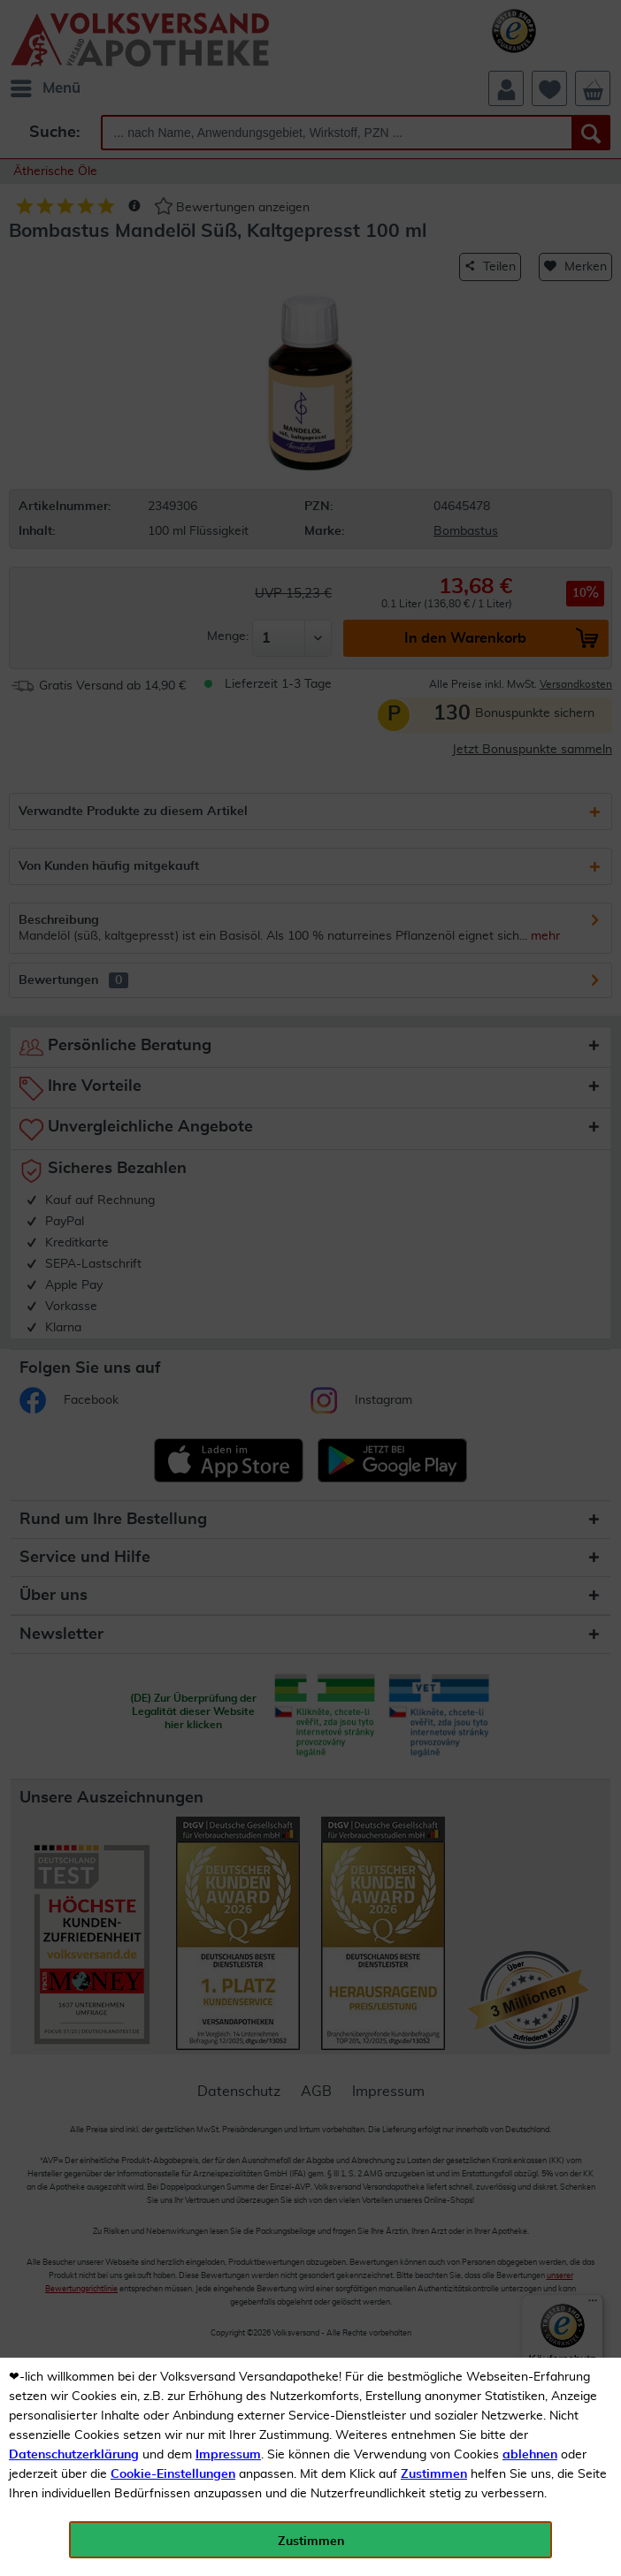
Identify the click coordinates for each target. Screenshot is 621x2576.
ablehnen (529, 2455)
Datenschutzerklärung (74, 2455)
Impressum (228, 2455)
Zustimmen (434, 2474)
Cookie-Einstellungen (173, 2474)
